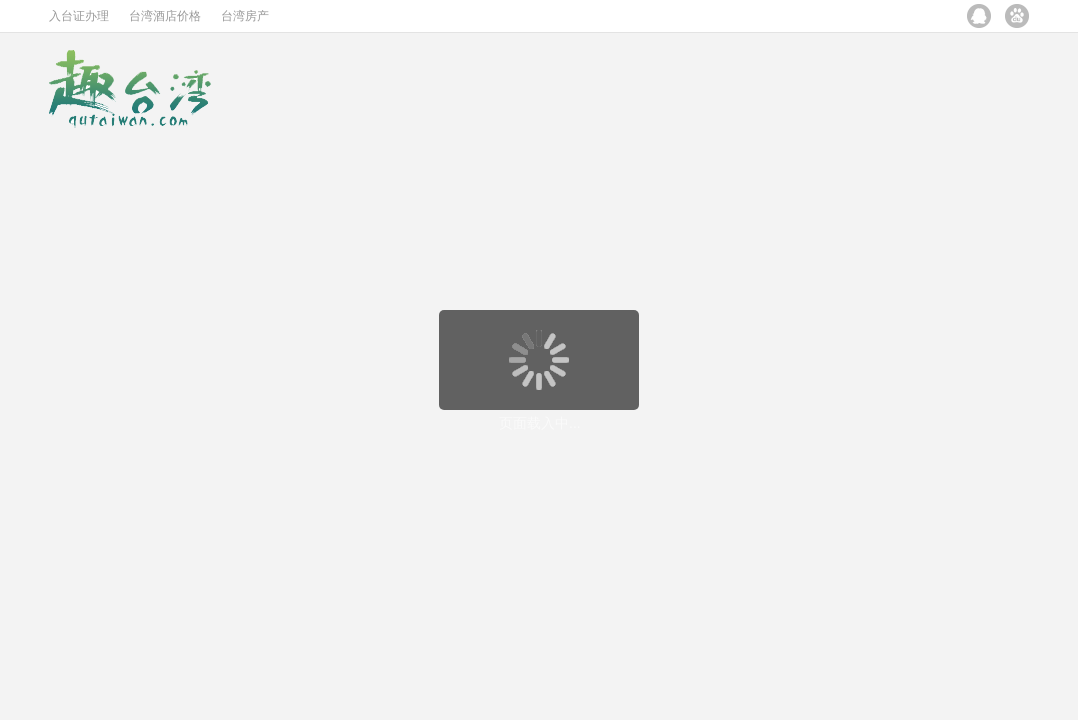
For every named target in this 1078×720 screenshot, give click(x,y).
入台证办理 (79, 16)
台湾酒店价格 (165, 16)
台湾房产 (245, 16)
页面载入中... (540, 423)
